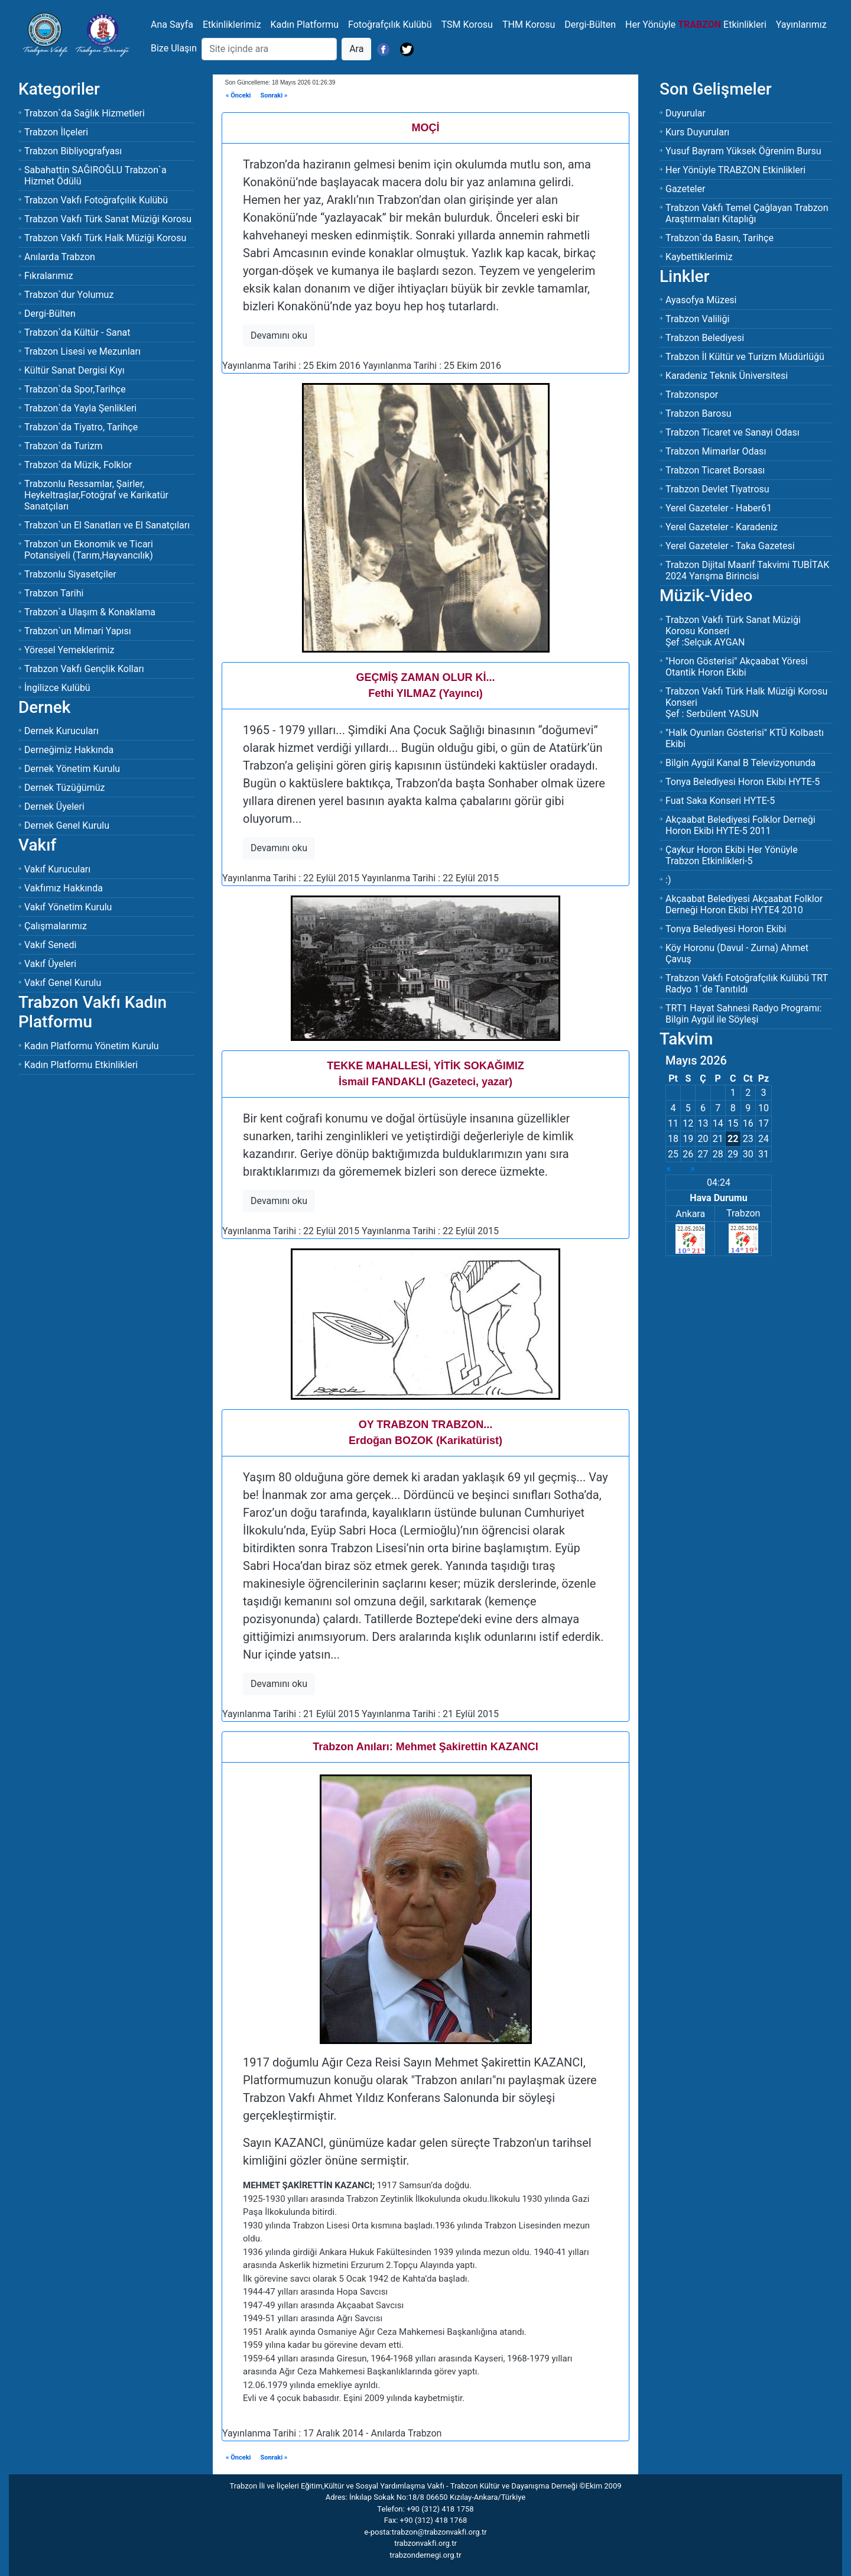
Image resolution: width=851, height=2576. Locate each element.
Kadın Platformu (305, 24)
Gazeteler (685, 188)
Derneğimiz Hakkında (68, 749)
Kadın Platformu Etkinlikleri (81, 1064)
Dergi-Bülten (590, 24)
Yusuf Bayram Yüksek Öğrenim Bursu (743, 151)
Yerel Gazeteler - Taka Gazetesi (730, 545)
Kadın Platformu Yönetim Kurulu (91, 1046)
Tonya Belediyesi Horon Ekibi (725, 929)
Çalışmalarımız (55, 926)
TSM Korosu (467, 24)
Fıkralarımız (48, 275)
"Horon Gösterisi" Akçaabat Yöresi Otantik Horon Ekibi (736, 667)
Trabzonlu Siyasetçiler (70, 574)
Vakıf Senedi (50, 944)
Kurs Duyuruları (697, 132)
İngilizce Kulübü (57, 687)
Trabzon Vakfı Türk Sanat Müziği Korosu (107, 219)
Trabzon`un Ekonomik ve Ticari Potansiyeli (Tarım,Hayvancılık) (88, 549)
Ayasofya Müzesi (701, 300)
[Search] (269, 49)
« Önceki (238, 95)
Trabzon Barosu (698, 413)
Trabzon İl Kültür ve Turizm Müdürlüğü (744, 356)
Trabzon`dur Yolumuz (68, 294)
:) (668, 879)
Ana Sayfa (172, 24)
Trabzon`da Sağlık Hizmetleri (84, 113)
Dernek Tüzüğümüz (64, 787)
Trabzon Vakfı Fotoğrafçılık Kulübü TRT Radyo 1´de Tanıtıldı (746, 983)
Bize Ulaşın (174, 48)
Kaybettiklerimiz (699, 256)
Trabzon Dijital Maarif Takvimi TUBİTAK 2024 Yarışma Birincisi (747, 570)
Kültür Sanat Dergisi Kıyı (74, 370)
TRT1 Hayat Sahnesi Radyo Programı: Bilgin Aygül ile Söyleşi (743, 1014)
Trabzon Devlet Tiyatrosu (717, 489)
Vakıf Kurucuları (57, 869)
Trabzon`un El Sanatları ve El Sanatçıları (107, 525)
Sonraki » (273, 95)
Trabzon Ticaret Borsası (715, 470)
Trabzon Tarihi (53, 593)
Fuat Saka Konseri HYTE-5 (720, 800)
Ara (356, 48)
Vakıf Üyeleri (50, 963)
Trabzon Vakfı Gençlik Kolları (84, 668)
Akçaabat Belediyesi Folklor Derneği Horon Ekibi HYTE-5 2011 (740, 825)
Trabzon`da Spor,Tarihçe (75, 389)
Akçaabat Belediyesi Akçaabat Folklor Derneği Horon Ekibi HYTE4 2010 (744, 904)
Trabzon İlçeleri (56, 132)
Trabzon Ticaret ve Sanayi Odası (732, 432)
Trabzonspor (691, 394)
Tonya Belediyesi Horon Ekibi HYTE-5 (742, 781)
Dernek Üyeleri (54, 806)
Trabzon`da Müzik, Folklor (78, 465)
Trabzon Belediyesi (704, 337)
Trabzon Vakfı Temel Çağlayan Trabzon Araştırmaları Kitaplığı (746, 213)
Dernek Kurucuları (61, 731)
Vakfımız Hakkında (63, 888)
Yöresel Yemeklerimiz (69, 650)
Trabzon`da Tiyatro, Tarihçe (81, 427)
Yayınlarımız (801, 24)
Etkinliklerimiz (232, 24)
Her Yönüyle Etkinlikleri (695, 24)
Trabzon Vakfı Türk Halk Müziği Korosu (105, 238)
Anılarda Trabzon (59, 256)
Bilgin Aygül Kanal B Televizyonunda (740, 762)
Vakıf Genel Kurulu (62, 982)
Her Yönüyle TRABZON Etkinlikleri (735, 170)
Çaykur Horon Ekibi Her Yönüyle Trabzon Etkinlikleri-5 (731, 855)
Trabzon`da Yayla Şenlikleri (80, 408)
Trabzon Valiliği (697, 319)
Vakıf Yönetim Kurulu (68, 907)
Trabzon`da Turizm (63, 446)
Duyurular (685, 113)
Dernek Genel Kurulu (66, 825)
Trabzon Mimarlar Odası (715, 451)
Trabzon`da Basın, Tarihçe (719, 238)
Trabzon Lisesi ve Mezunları (82, 351)
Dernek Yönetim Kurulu (72, 768)
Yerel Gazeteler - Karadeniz (721, 527)
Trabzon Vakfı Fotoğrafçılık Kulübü (96, 200)
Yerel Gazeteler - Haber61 (718, 508)
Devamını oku (279, 335)
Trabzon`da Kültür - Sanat (77, 332)
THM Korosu (528, 24)
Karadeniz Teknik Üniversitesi (726, 375)
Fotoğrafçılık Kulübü (390, 24)
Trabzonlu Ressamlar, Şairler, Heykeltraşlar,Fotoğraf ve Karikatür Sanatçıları (96, 495)
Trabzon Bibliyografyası (73, 151)
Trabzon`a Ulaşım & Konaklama (89, 612)
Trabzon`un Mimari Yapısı (77, 631)
